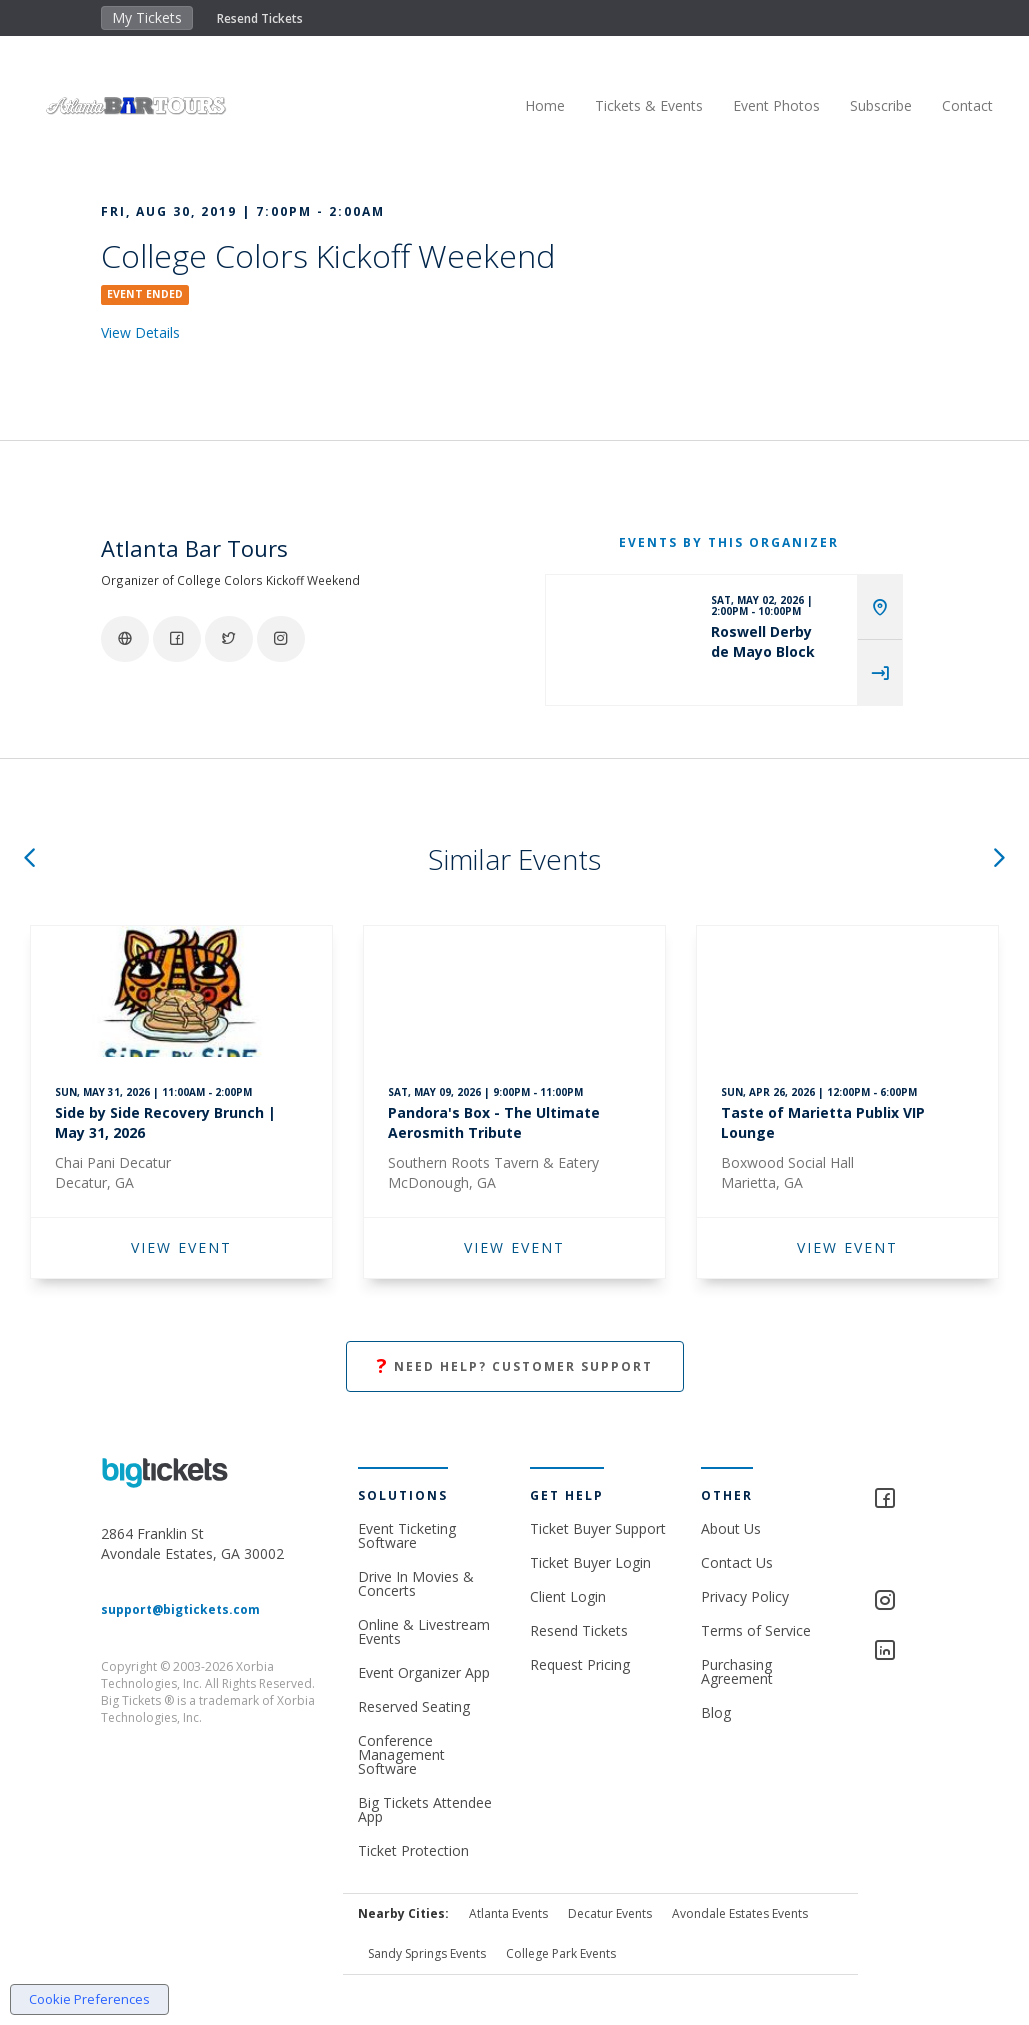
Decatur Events (610, 1913)
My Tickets (147, 17)
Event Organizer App (424, 1672)
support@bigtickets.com (180, 1609)
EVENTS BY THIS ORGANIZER (729, 542)
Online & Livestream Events (424, 1631)
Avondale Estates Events (740, 1913)
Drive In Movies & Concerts (416, 1583)
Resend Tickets (260, 18)
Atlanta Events (508, 1913)
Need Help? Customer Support (515, 1366)
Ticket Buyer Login (590, 1562)
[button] (29, 859)
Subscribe (864, 105)
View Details (140, 332)
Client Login (568, 1596)
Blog (716, 1712)
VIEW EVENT (181, 1247)
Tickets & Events (632, 105)
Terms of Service (756, 1630)
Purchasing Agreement (737, 1671)
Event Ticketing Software (407, 1535)
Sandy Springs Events (427, 1953)
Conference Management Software (401, 1754)
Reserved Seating (414, 1706)
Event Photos (759, 105)
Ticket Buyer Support (598, 1528)
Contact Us (737, 1562)
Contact (950, 105)
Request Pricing (580, 1664)
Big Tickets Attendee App (425, 1809)
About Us (731, 1528)
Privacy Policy (745, 1596)
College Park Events (561, 1953)
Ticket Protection (413, 1850)
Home (528, 105)
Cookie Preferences (89, 1999)
